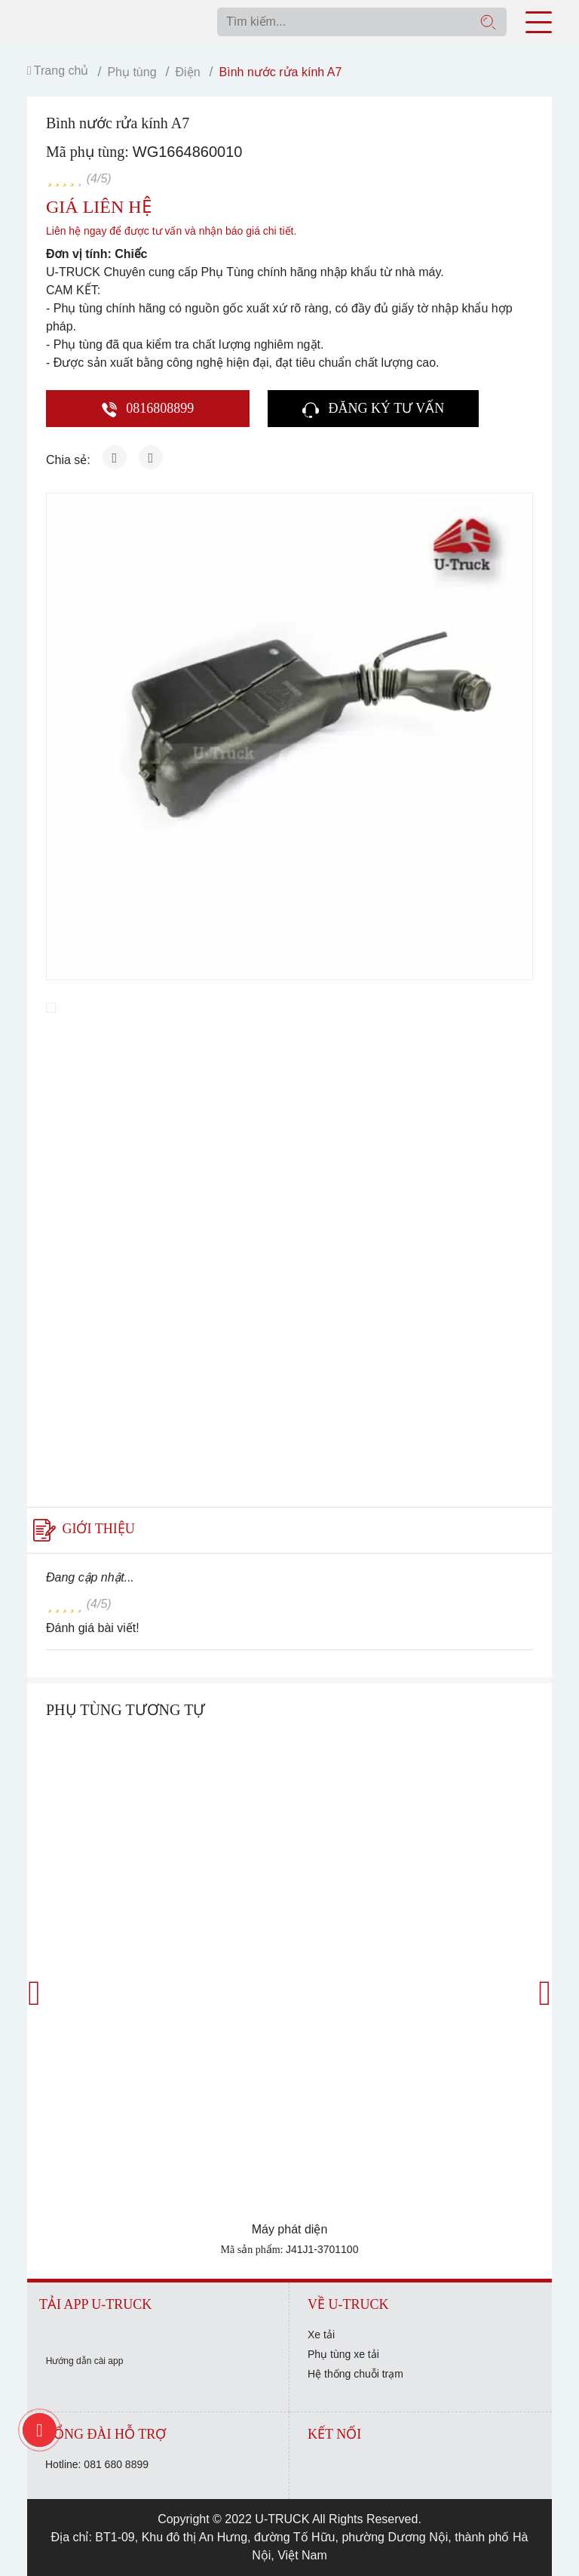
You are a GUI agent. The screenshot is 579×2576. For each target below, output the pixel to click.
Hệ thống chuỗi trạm (355, 2374)
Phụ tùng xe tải (343, 2354)
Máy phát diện (290, 2229)
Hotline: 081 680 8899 (97, 2464)
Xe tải (321, 2335)
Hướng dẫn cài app (85, 2361)
